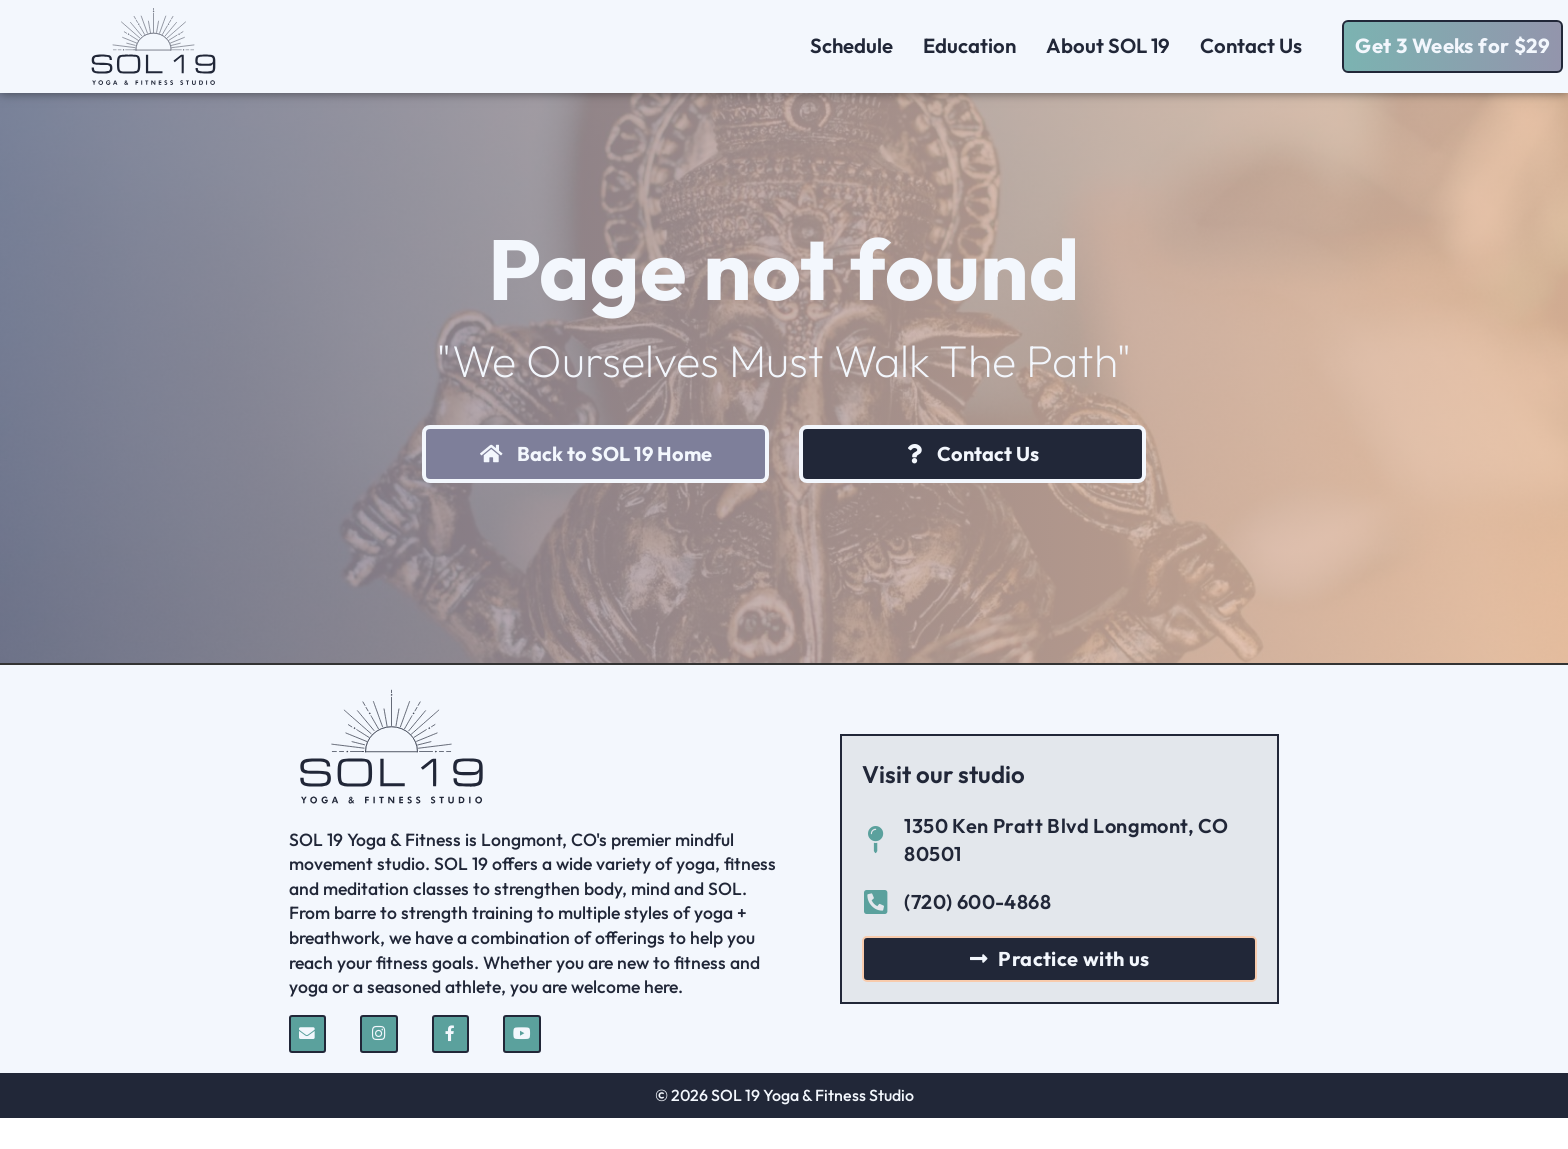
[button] (1452, 46)
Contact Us (1256, 45)
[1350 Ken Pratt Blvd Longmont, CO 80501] (875, 870)
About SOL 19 (1108, 45)
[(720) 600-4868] (875, 932)
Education (969, 45)
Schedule (851, 45)
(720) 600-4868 (977, 931)
